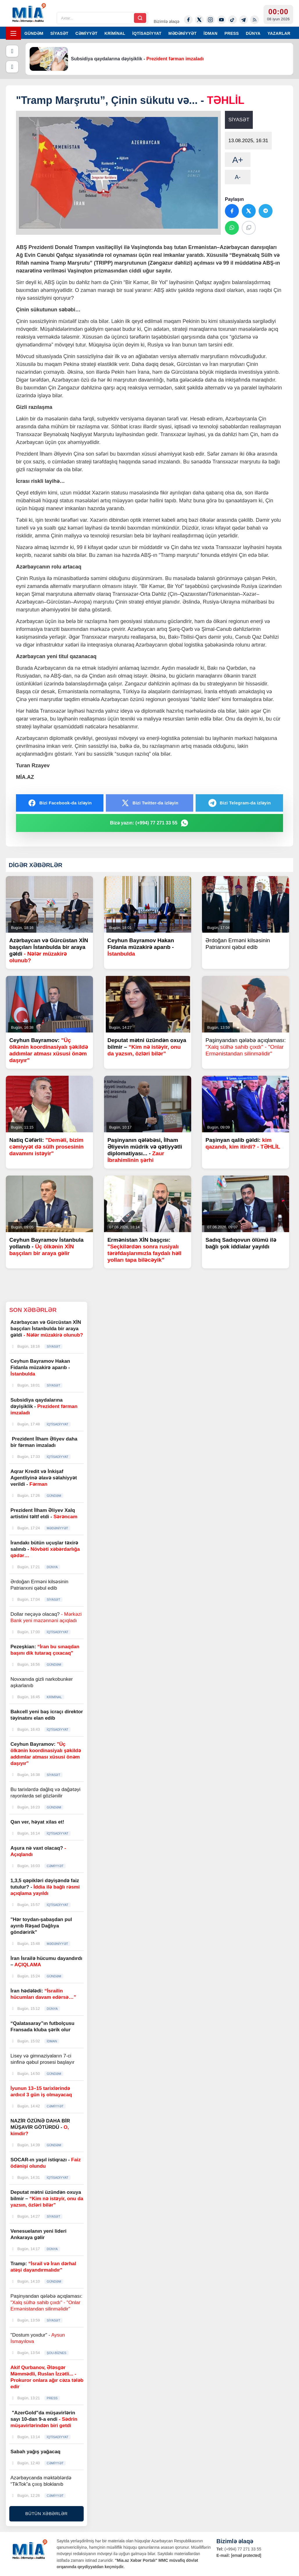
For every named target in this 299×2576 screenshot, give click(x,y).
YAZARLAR (278, 33)
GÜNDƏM (33, 33)
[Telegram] (243, 19)
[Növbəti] (12, 67)
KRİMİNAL (114, 33)
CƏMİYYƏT (86, 33)
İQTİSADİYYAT (146, 33)
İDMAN (211, 33)
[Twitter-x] (199, 19)
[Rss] (254, 19)
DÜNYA (253, 33)
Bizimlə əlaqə (166, 21)
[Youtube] (221, 19)
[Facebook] (188, 19)
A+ (237, 160)
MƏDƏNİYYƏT (183, 33)
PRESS (232, 33)
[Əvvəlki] (12, 51)
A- (238, 177)
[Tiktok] (232, 19)
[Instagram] (210, 19)
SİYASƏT (59, 33)
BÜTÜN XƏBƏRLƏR (46, 2513)
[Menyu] (13, 33)
